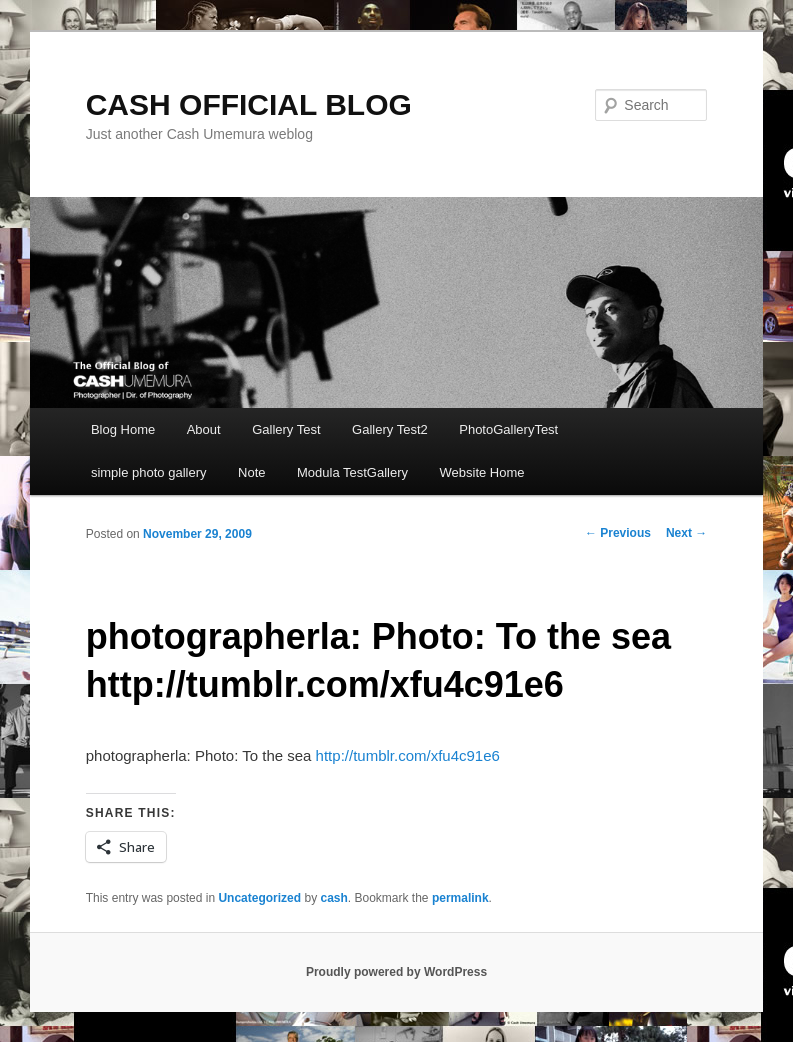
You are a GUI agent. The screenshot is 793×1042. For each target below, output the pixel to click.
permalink (460, 898)
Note (251, 472)
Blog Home (123, 429)
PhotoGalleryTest (508, 429)
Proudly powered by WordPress (396, 972)
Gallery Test (286, 429)
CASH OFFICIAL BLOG (249, 104)
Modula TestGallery (352, 472)
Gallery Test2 (390, 429)
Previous (618, 533)
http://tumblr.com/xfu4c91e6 (408, 755)
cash (333, 898)
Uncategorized (259, 898)
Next (686, 533)
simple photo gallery (149, 472)
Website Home (482, 472)
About (204, 429)
